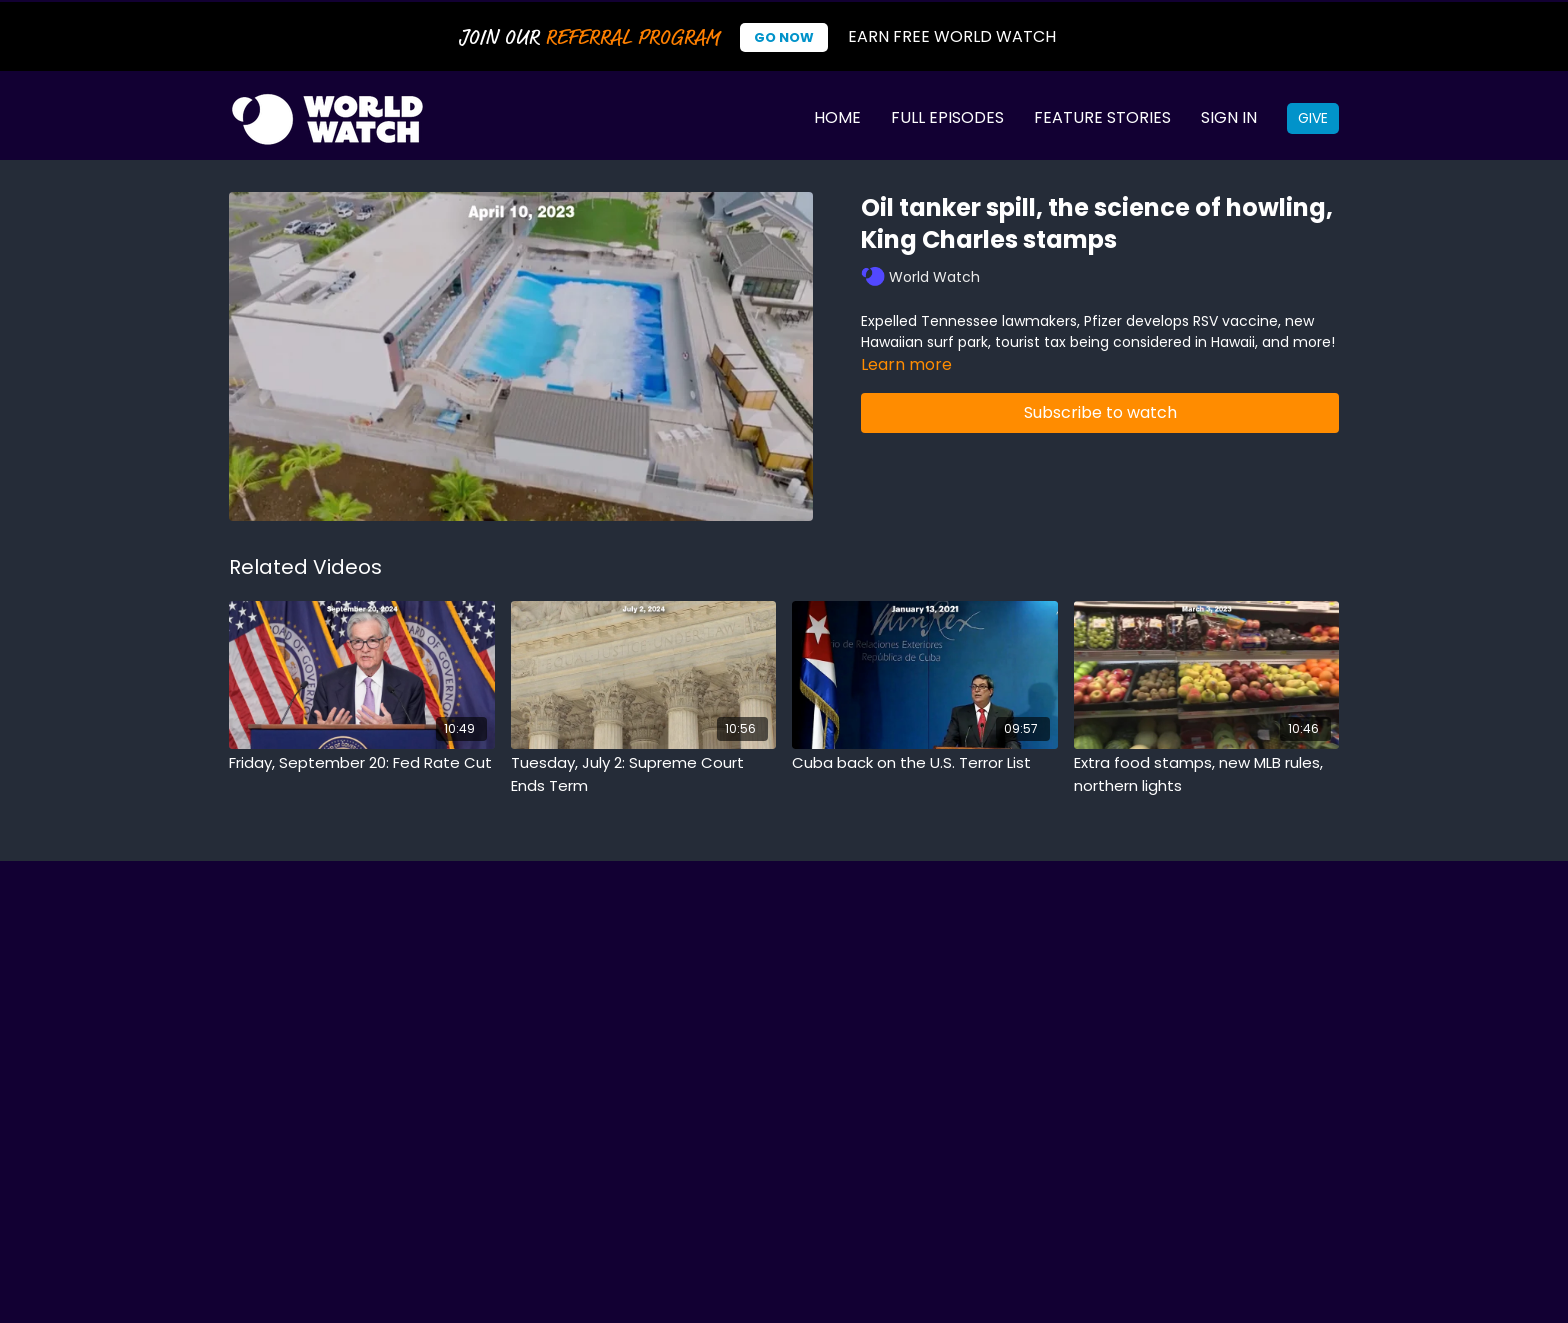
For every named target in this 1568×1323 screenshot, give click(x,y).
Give (1313, 118)
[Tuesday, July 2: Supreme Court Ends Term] (644, 774)
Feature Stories (1102, 117)
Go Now (784, 37)
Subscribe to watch (1100, 412)
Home (837, 117)
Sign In (1229, 117)
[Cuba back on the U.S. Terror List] (925, 763)
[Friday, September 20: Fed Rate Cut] (362, 763)
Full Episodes (947, 117)
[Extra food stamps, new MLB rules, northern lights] (1207, 774)
